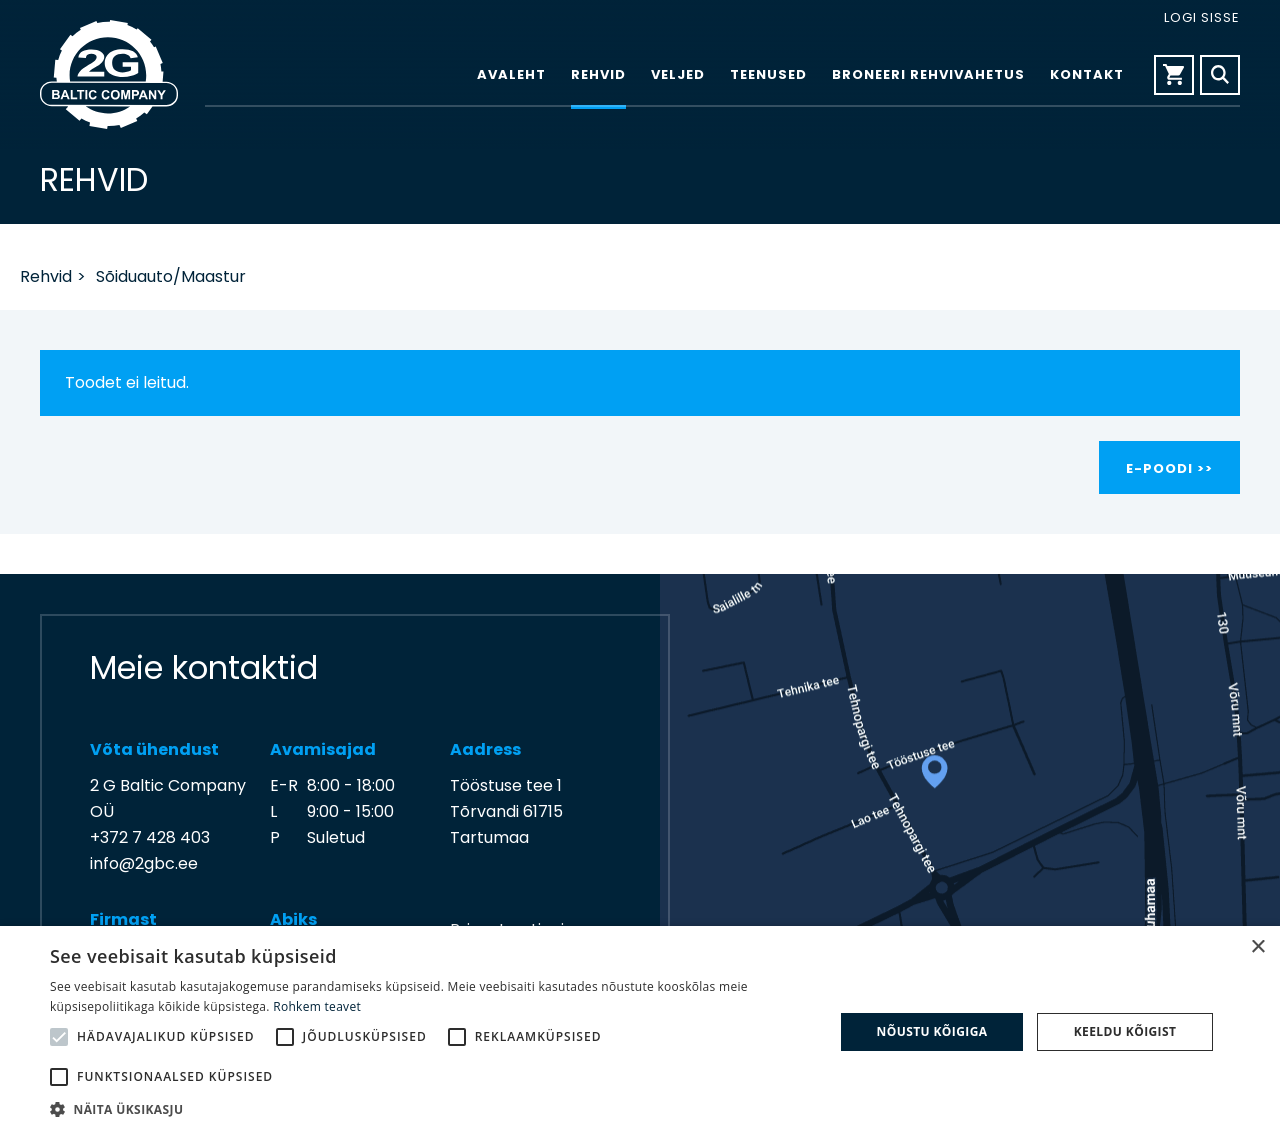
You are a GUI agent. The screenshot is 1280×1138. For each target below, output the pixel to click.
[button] (430, 1110)
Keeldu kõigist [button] (1125, 1031)
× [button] (1257, 947)
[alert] (640, 1032)
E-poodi (1159, 468)
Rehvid (598, 76)
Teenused (768, 76)
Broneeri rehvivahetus (928, 76)
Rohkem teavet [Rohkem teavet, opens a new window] (317, 1006)
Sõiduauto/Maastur (171, 276)
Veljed (678, 76)
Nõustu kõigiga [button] (932, 1031)
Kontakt (1087, 76)
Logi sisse (1202, 17)
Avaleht (511, 76)
